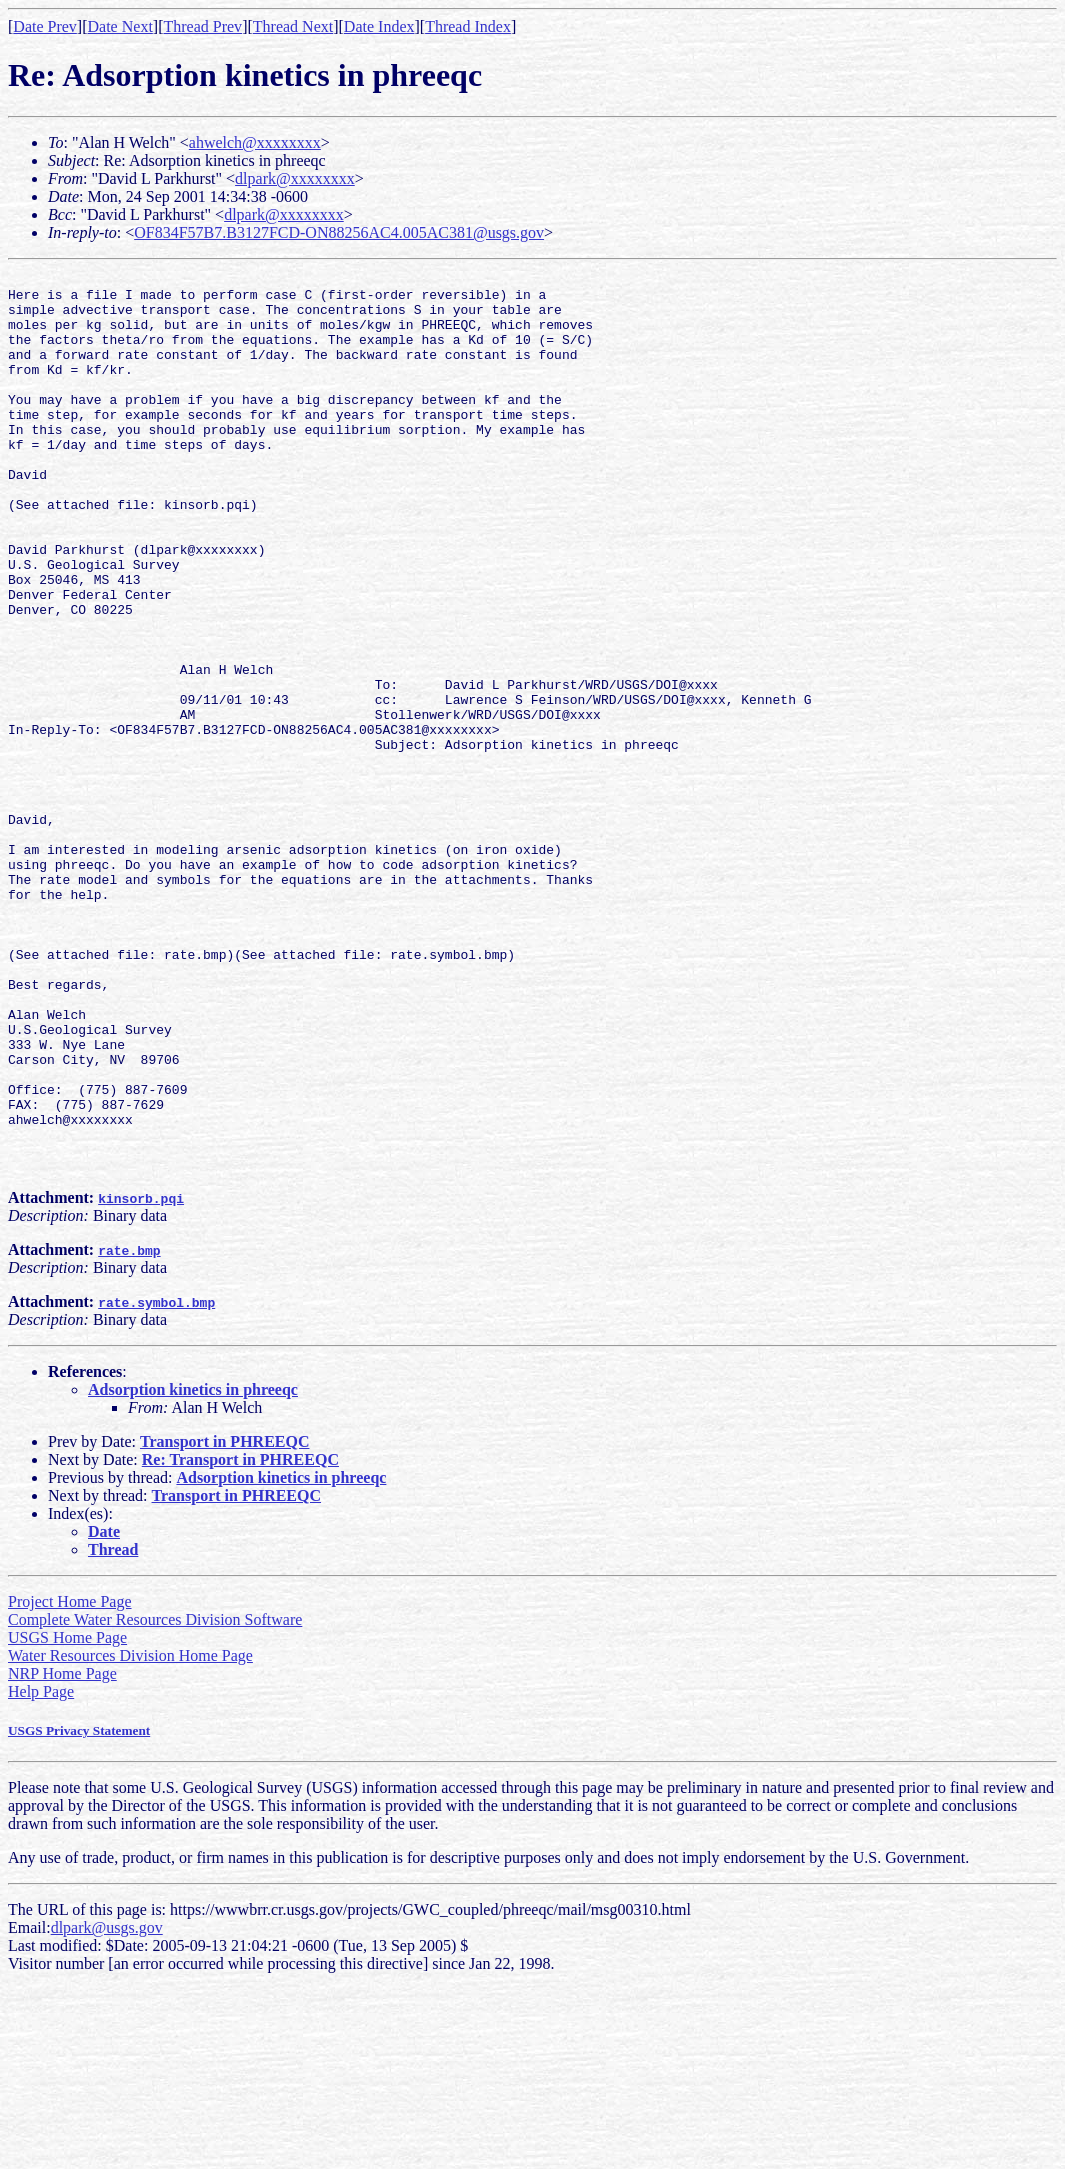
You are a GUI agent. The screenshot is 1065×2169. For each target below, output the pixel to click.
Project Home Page (70, 1781)
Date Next (120, 26)
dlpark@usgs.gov (107, 2107)
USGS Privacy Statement (79, 1910)
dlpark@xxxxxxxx (295, 178)
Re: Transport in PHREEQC (240, 1639)
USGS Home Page (67, 1817)
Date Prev (45, 26)
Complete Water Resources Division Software (155, 1799)
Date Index (379, 26)
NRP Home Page (62, 1853)
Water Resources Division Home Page (130, 1835)
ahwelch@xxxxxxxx (255, 142)
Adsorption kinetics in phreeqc (193, 1569)
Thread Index (468, 26)
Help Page (41, 1871)
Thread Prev (202, 26)
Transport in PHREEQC (225, 1621)
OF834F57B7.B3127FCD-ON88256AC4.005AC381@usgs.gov (339, 232)
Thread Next (293, 26)
